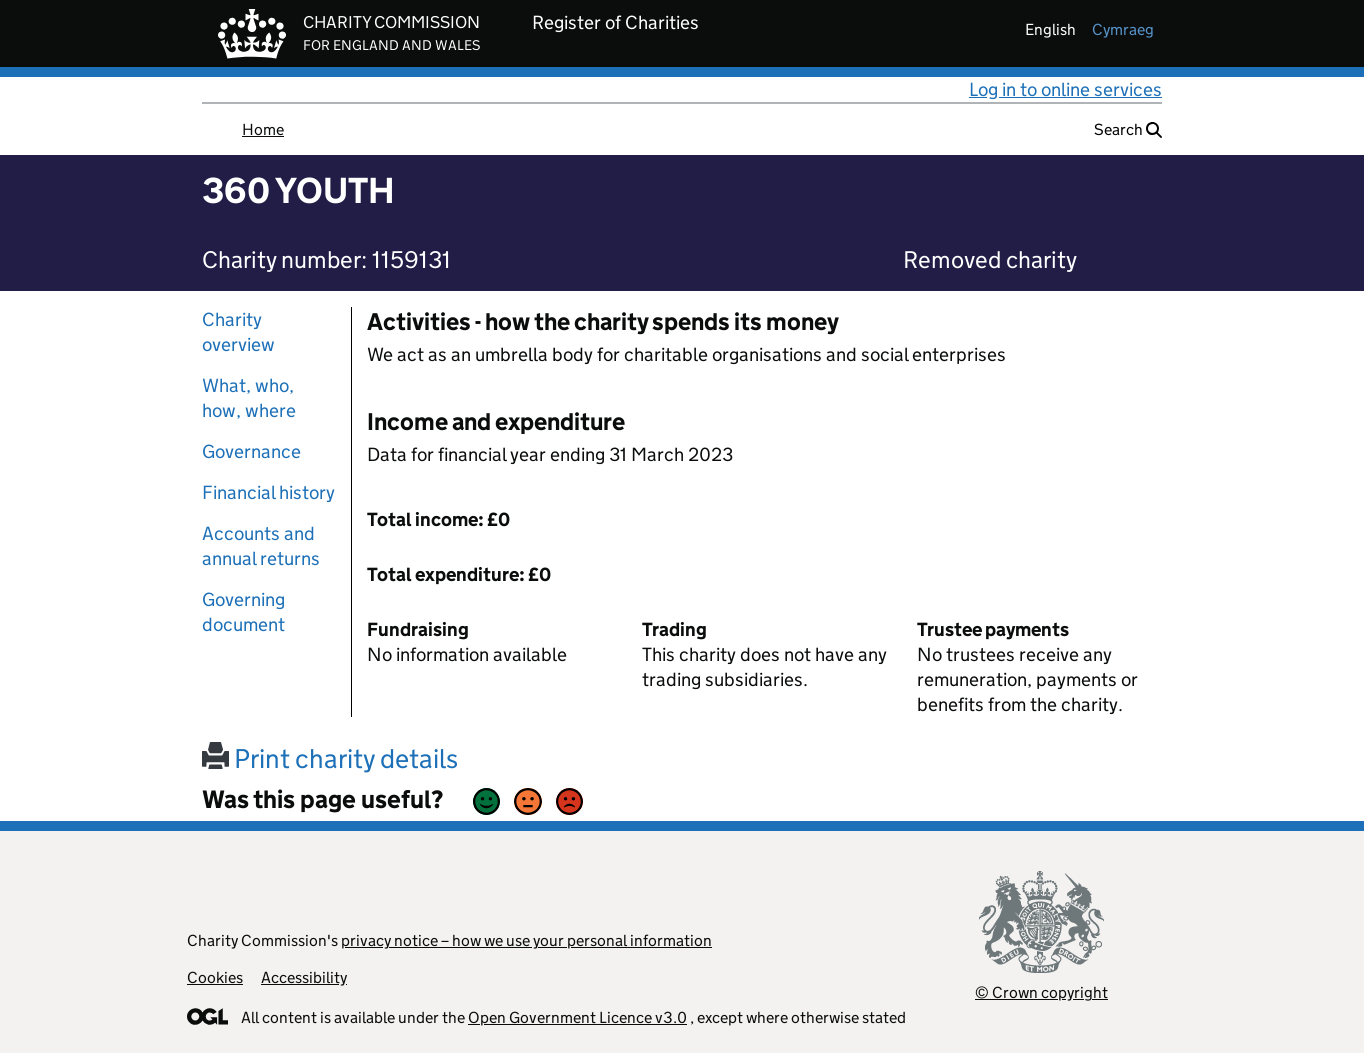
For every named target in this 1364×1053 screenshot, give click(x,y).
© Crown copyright (1041, 992)
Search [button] (1128, 129)
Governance (251, 451)
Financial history (268, 492)
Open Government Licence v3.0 (577, 1017)
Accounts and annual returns (261, 546)
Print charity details (330, 758)
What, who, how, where (249, 398)
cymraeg (1123, 29)
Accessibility (304, 977)
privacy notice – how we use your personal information (526, 940)
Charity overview (238, 332)
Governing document (243, 612)
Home (263, 129)
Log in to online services (1065, 89)
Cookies (215, 977)
